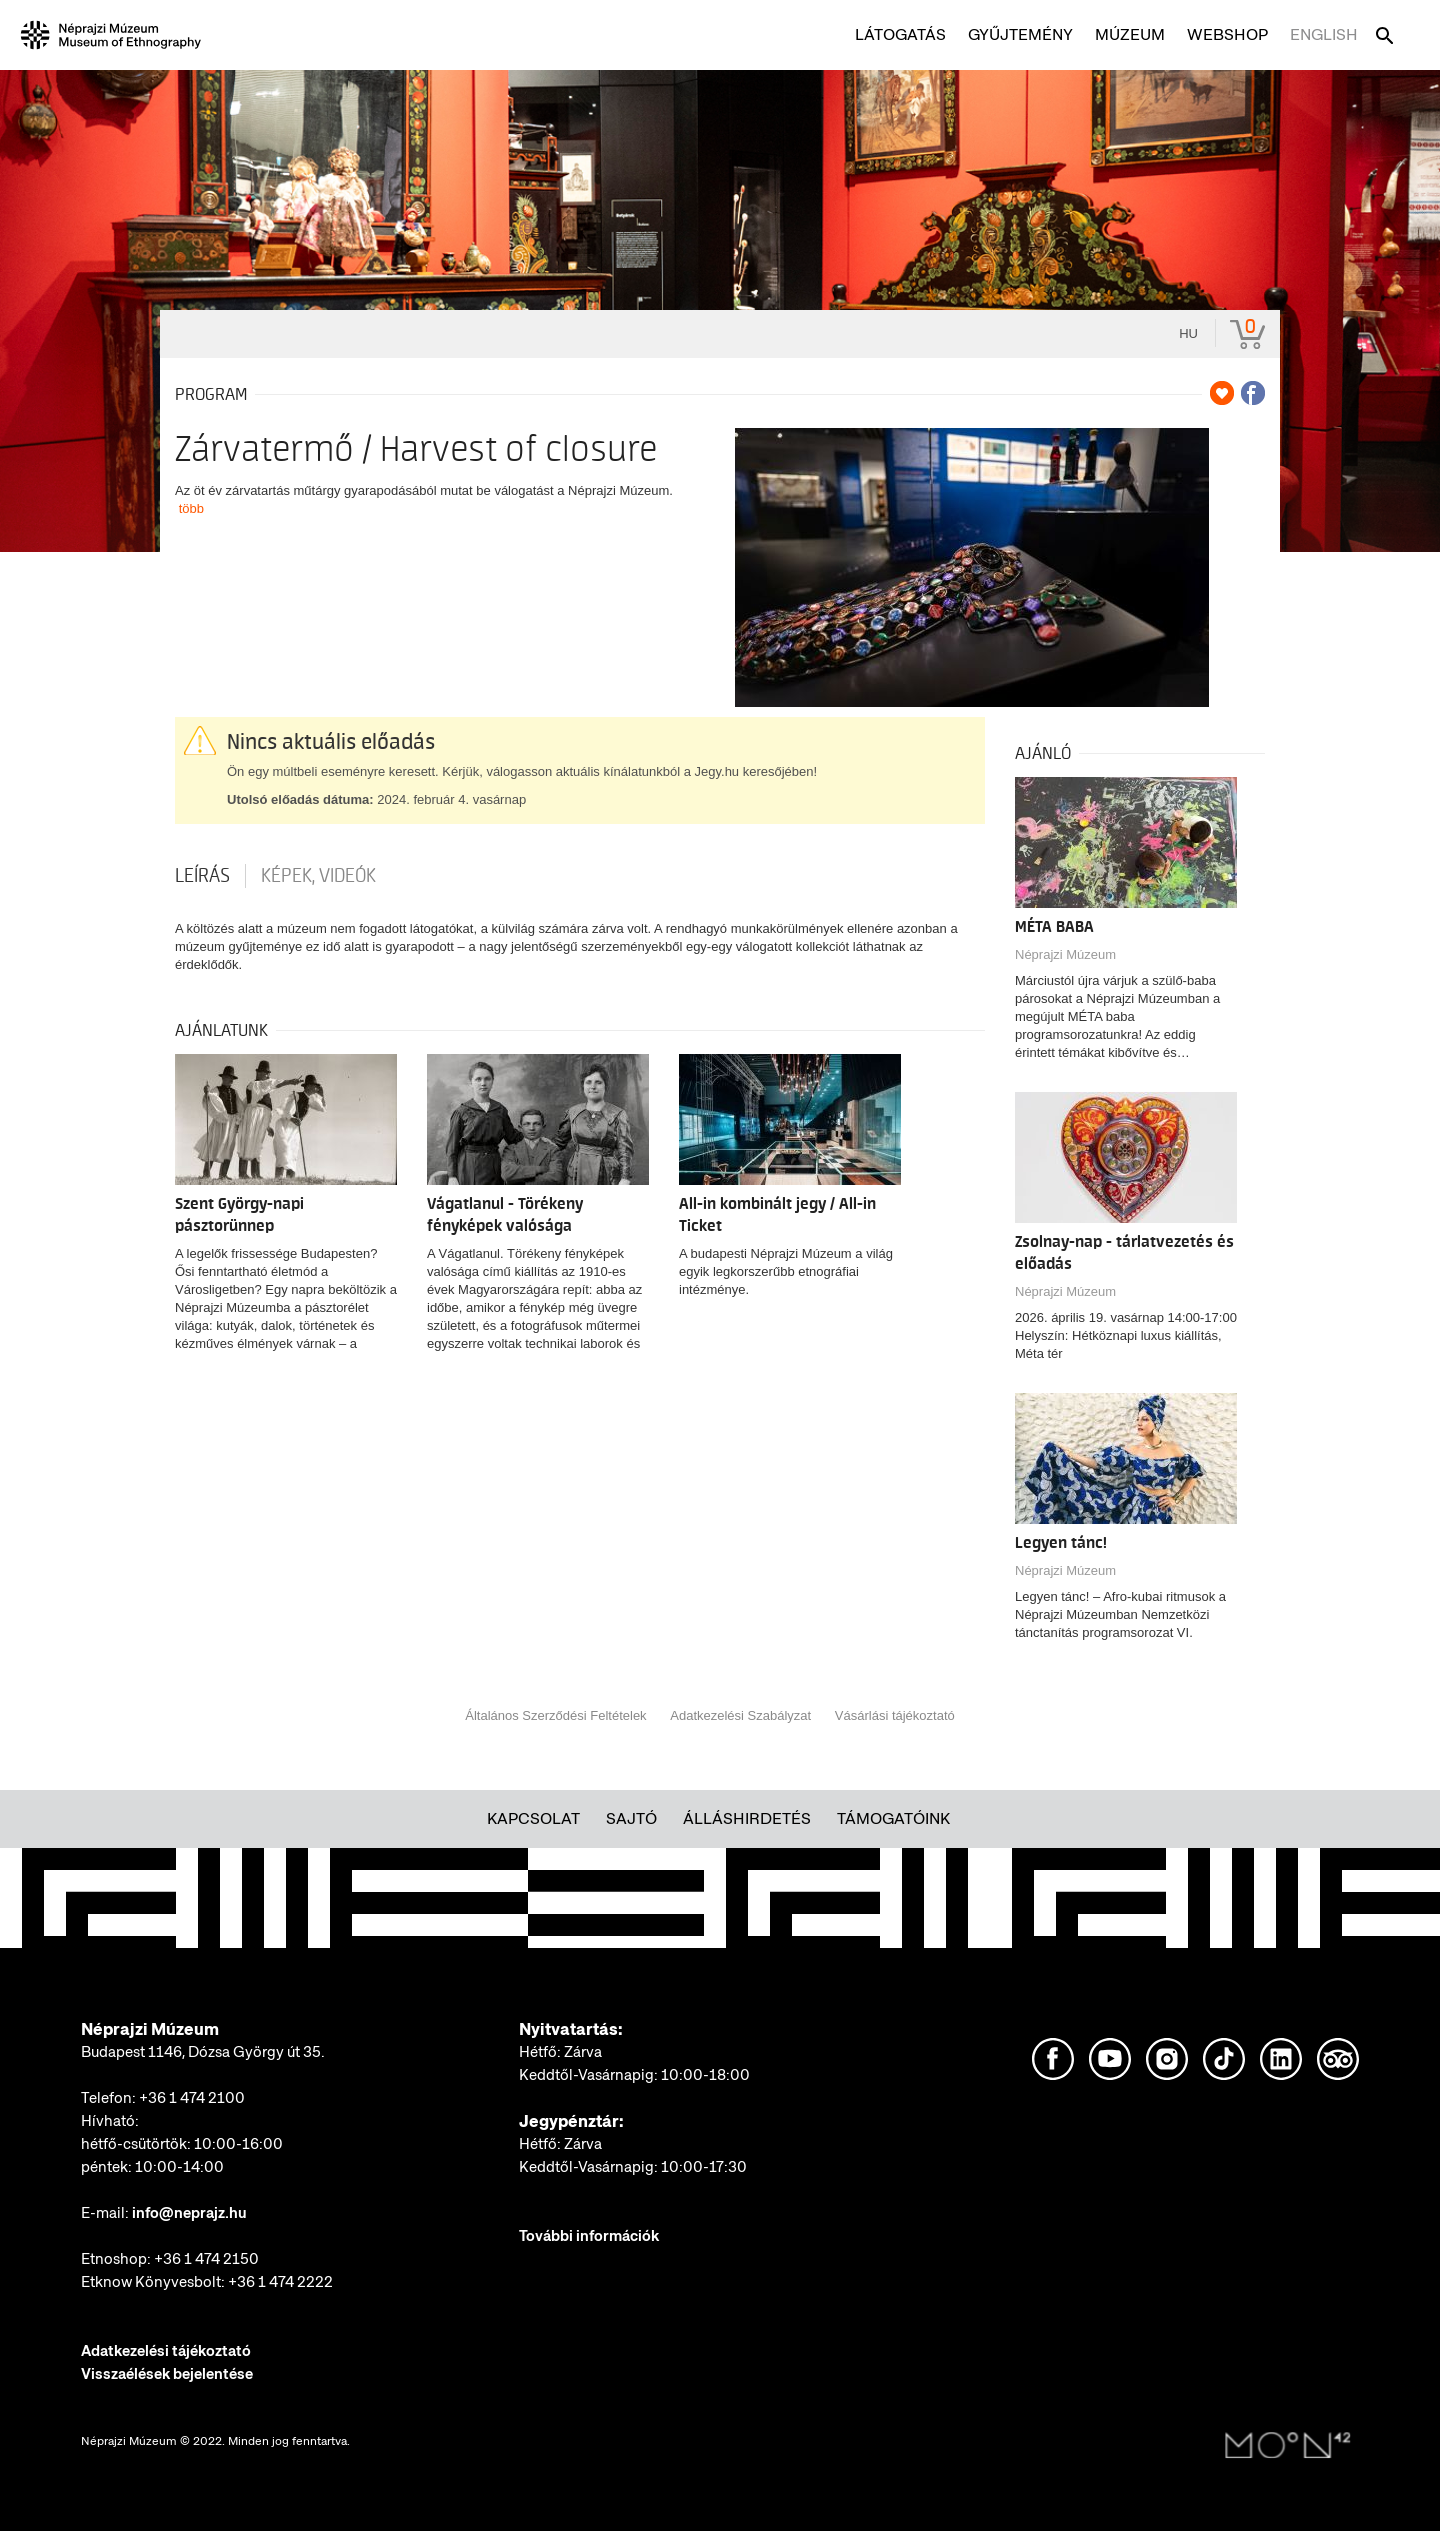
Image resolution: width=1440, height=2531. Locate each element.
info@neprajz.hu (189, 2213)
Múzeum (1130, 34)
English (1324, 34)
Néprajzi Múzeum (1065, 954)
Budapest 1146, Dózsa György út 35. (203, 2052)
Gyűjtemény (1020, 34)
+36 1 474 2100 (192, 2098)
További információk (589, 2236)
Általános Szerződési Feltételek (555, 1715)
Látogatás (900, 34)
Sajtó (631, 1818)
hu (1188, 333)
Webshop (1227, 34)
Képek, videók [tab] (318, 876)
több (191, 508)
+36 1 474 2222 (280, 2282)
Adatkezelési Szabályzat (740, 1715)
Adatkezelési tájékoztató (166, 2351)
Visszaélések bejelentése (167, 2374)
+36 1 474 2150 (206, 2259)
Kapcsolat (533, 1818)
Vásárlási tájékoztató (895, 1715)
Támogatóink (893, 1818)
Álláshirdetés (747, 1818)
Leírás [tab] (202, 876)
